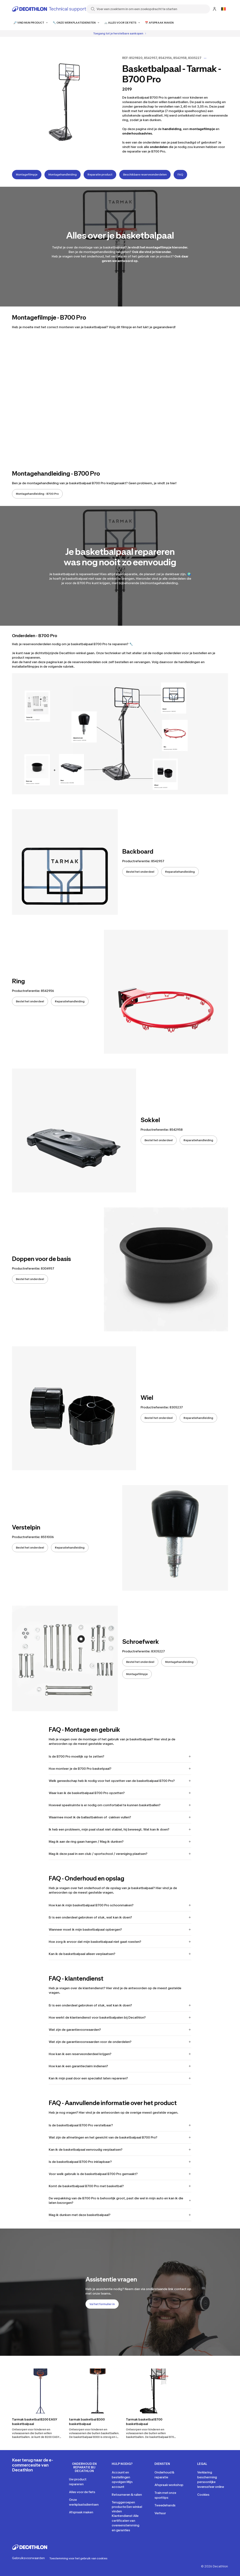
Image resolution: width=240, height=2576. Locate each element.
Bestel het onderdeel (140, 871)
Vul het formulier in (102, 2304)
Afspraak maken (81, 2512)
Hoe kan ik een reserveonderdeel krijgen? (120, 2054)
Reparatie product (100, 174)
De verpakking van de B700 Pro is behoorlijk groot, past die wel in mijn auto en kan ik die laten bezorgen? (120, 2200)
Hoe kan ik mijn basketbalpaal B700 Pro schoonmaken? (120, 1905)
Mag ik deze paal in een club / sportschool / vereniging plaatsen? (120, 1854)
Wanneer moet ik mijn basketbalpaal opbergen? (120, 1929)
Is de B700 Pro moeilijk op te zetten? (120, 1756)
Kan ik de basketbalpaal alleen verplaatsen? (120, 1954)
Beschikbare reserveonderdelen (145, 174)
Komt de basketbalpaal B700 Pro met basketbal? (120, 2186)
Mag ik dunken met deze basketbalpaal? (120, 2215)
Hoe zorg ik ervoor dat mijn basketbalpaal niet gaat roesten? (120, 1942)
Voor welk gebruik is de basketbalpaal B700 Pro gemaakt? (120, 2174)
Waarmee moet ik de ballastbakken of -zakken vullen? (120, 1817)
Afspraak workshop (168, 2485)
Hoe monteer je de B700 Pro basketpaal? (120, 1768)
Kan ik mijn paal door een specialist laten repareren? (120, 2078)
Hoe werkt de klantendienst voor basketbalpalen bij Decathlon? (120, 2017)
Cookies (203, 2494)
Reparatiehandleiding (180, 871)
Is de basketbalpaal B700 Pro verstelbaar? (120, 2125)
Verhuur (160, 2513)
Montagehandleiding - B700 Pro (37, 493)
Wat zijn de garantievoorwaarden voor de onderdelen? (120, 2042)
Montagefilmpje (27, 174)
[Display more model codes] (205, 58)
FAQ (180, 174)
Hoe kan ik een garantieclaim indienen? (120, 2066)
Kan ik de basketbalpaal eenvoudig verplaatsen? (120, 2149)
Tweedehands (165, 2505)
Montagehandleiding (62, 174)
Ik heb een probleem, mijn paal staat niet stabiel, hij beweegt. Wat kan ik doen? (120, 1829)
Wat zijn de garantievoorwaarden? (120, 2029)
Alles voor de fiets (82, 2492)
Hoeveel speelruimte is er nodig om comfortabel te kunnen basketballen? (120, 1805)
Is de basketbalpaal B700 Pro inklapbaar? (120, 2162)
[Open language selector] (223, 8)
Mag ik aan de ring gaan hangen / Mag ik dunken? (120, 1841)
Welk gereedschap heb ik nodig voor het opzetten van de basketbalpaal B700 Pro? (120, 1781)
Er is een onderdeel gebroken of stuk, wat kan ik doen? (120, 1917)
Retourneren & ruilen (127, 2494)
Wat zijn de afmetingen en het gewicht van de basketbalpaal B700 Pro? (120, 2137)
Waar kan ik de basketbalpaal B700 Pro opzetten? (120, 1793)
